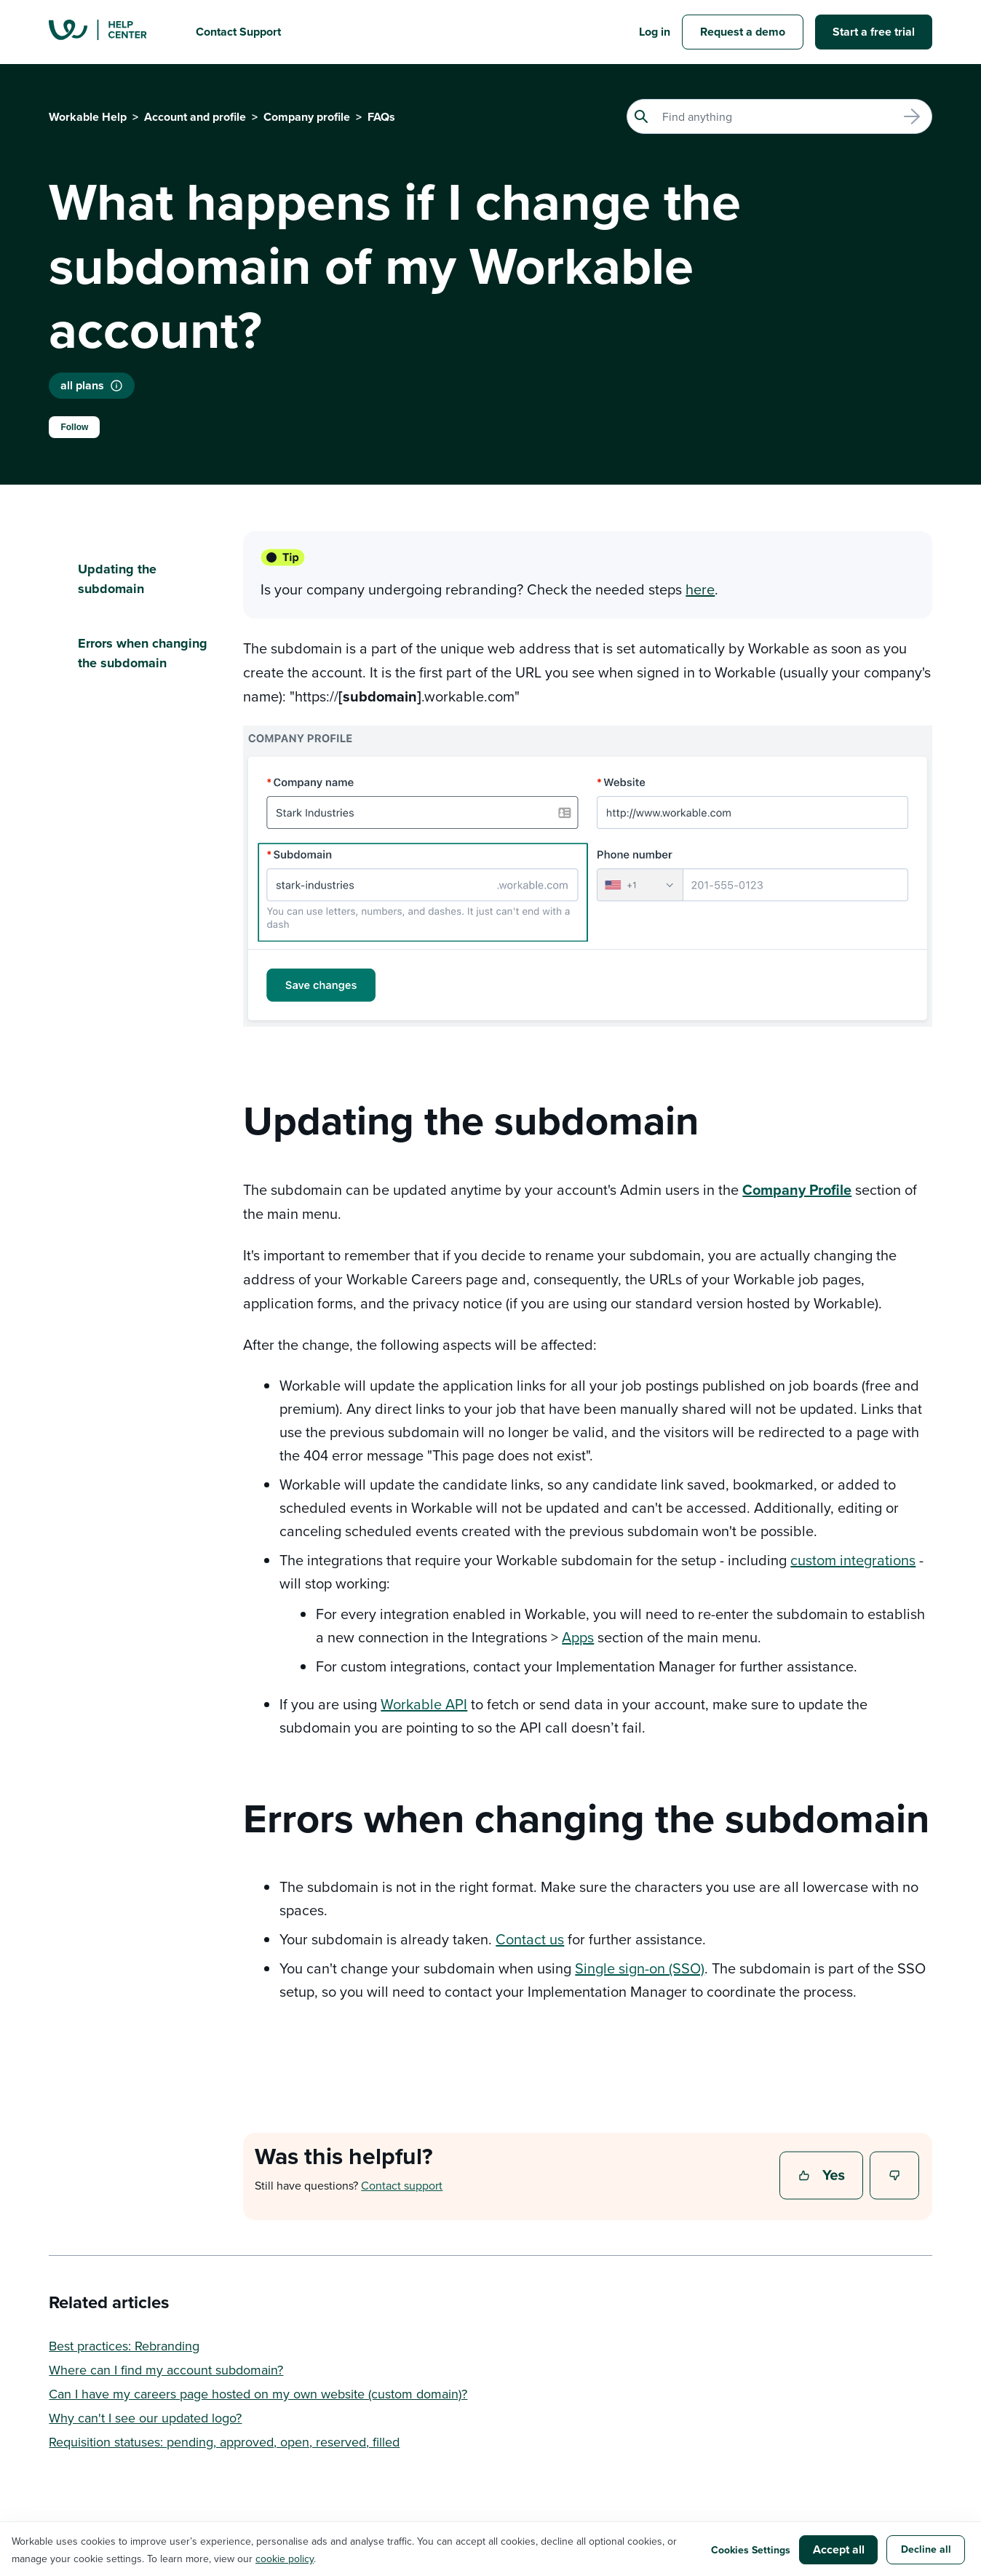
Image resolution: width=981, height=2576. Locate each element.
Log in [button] (654, 31)
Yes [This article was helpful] (823, 2176)
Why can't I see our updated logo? (145, 2418)
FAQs (381, 116)
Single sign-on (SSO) (639, 1968)
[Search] (779, 116)
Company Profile (796, 1189)
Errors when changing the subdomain (142, 653)
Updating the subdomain (117, 579)
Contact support (401, 2185)
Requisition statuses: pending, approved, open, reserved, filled (224, 2442)
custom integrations (853, 1559)
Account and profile (195, 116)
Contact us (530, 1938)
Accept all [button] (839, 2549)
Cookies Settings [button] (750, 2550)
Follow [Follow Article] (74, 427)
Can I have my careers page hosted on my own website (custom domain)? (258, 2394)
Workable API (424, 1703)
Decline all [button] (926, 2549)
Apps (578, 1636)
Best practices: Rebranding (124, 2346)
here (700, 589)
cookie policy (284, 2558)
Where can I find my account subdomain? (166, 2370)
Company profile (306, 116)
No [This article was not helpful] (895, 2176)
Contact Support (238, 31)
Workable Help (88, 116)
